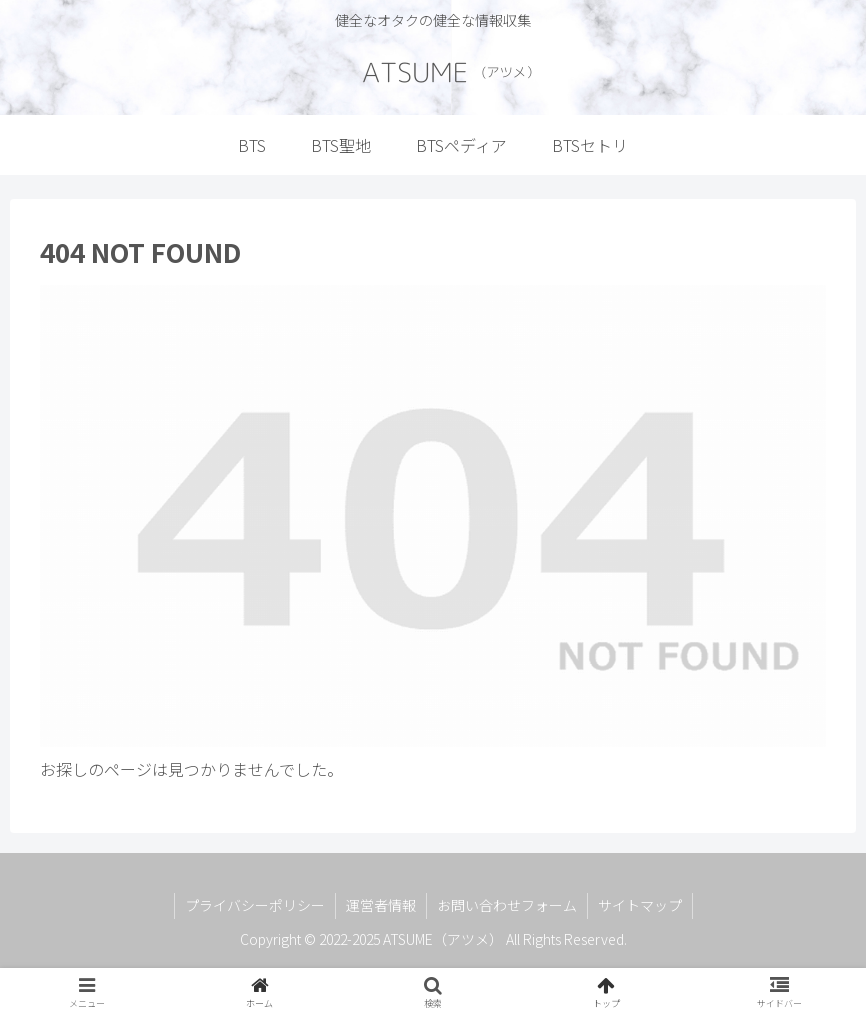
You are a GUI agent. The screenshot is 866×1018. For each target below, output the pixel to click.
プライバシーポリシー (255, 905)
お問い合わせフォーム (507, 905)
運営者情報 (381, 905)
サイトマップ (640, 905)
